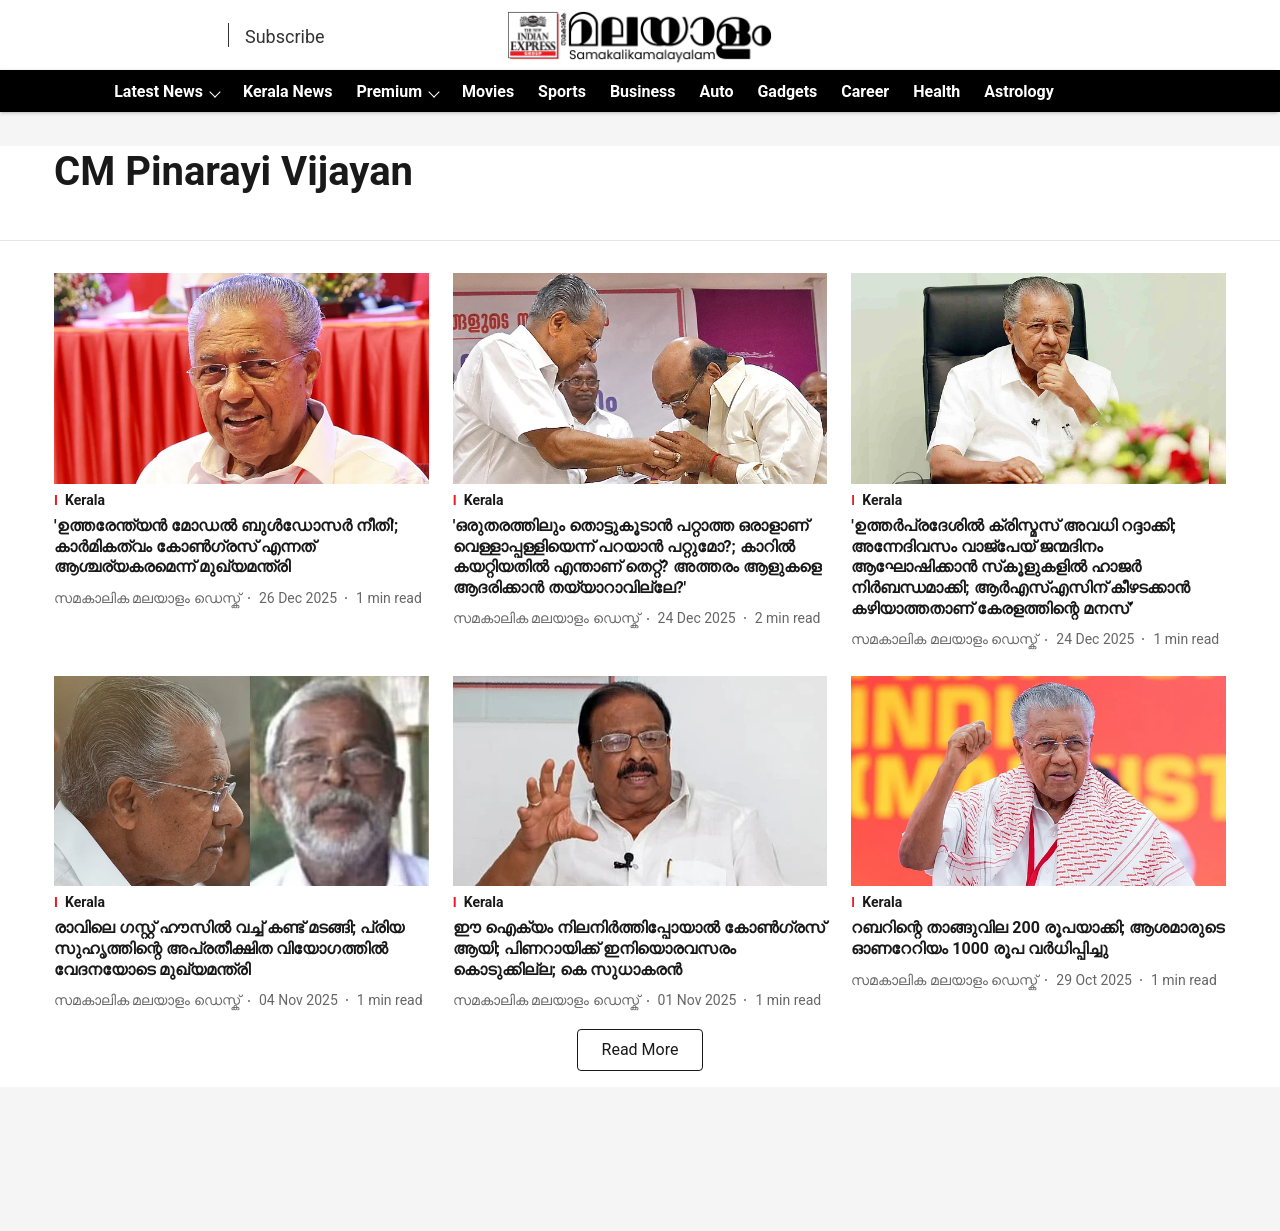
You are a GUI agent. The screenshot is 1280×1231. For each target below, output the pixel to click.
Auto (717, 91)
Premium (389, 91)
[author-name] (151, 598)
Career (865, 91)
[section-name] (241, 500)
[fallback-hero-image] (241, 378)
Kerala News (287, 91)
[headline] (241, 547)
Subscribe (285, 36)
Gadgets (787, 91)
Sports (562, 91)
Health (936, 91)
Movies (488, 91)
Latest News (158, 91)
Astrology (1019, 91)
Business (643, 91)
